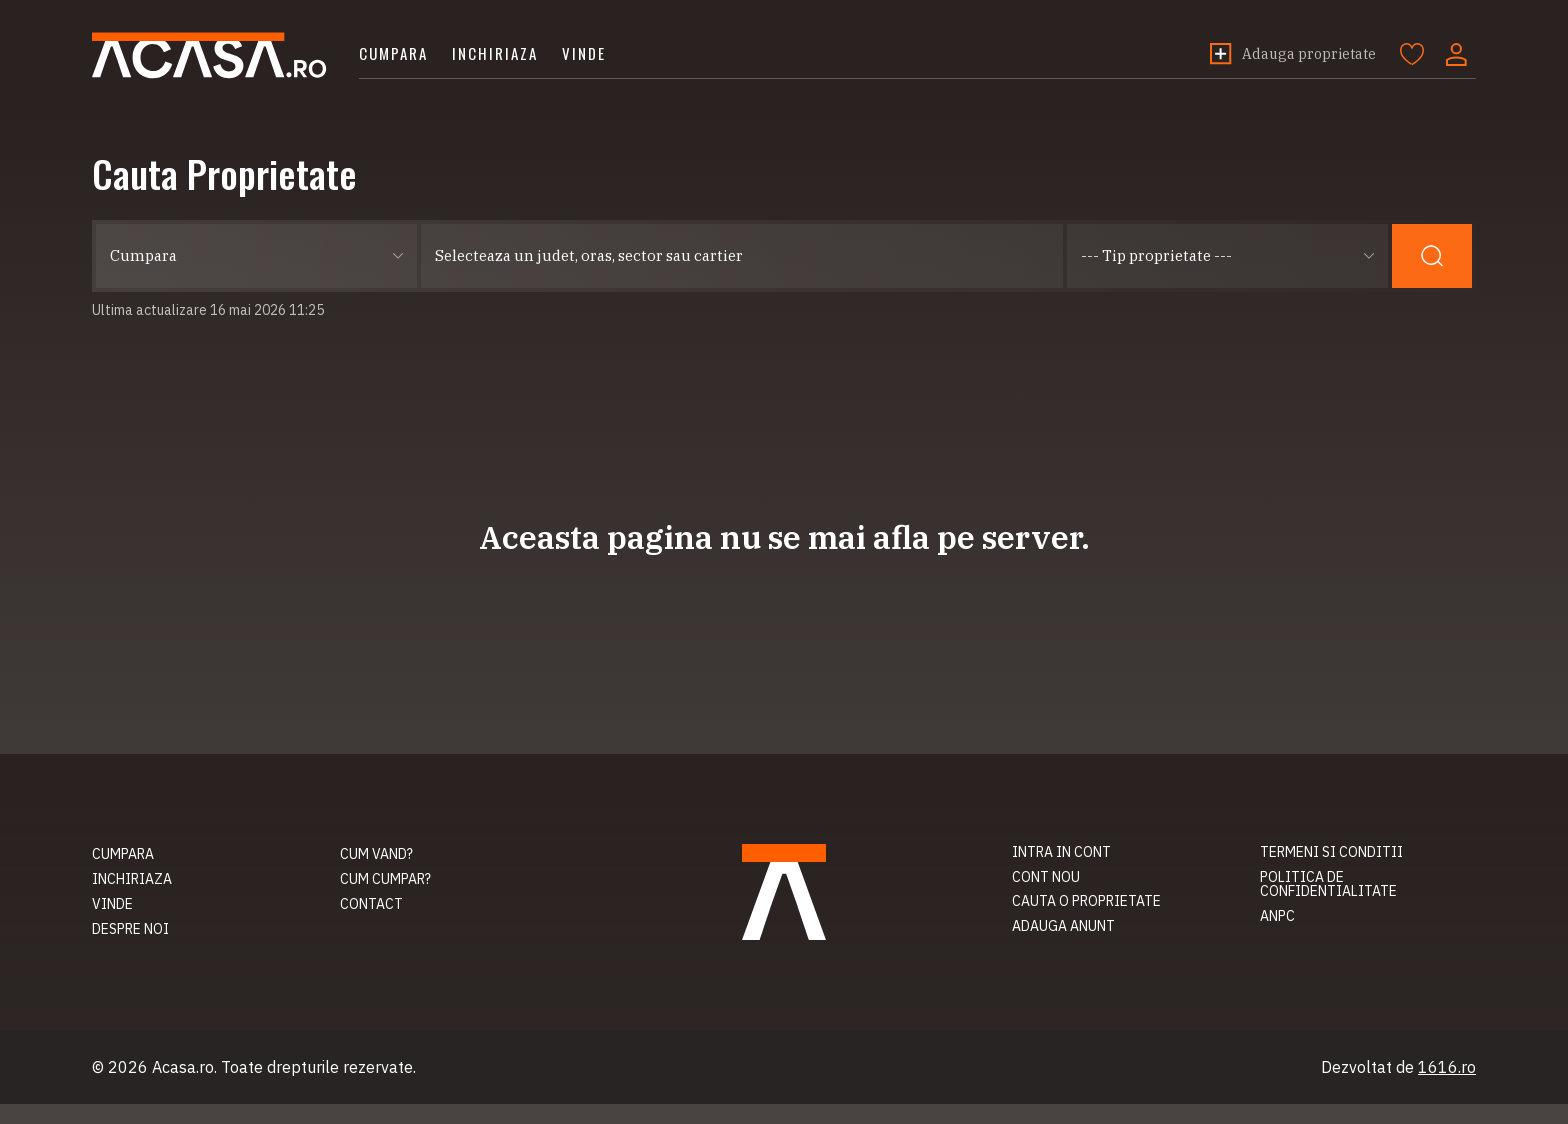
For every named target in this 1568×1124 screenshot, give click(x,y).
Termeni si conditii (1331, 852)
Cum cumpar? (385, 879)
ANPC (1277, 916)
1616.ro (1447, 1067)
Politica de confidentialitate (1328, 884)
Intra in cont (1061, 852)
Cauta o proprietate (1086, 901)
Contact (371, 904)
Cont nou (1046, 877)
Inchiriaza (495, 53)
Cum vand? (376, 854)
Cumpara (393, 53)
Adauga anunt (1063, 926)
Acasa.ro (209, 55)
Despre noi (130, 929)
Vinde (584, 53)
